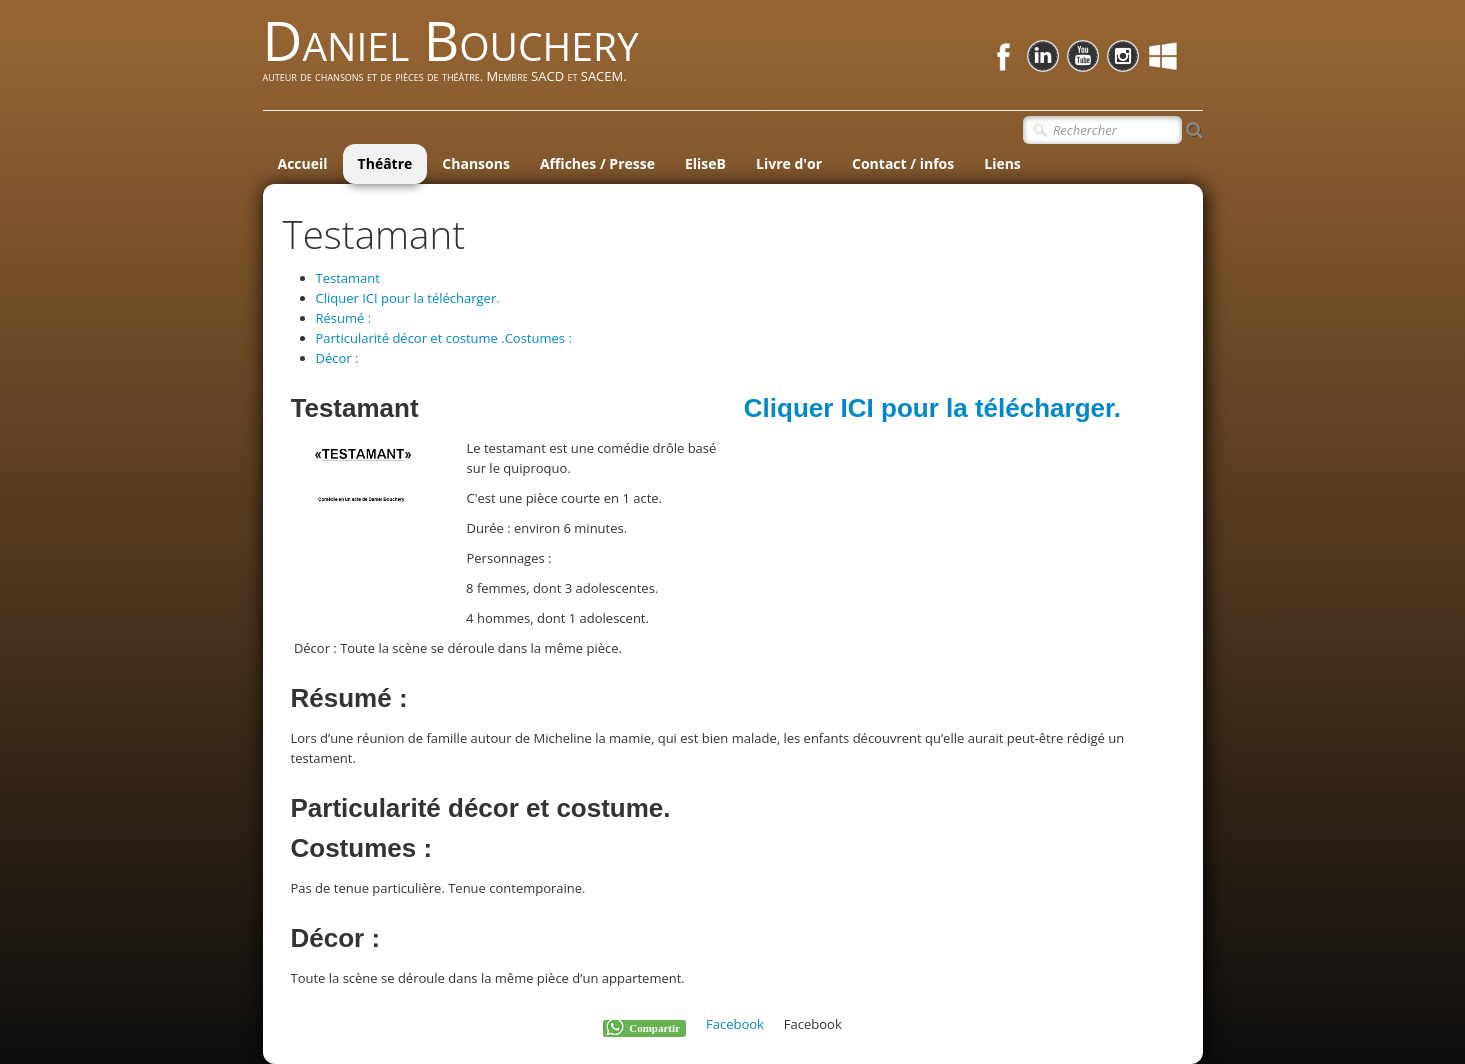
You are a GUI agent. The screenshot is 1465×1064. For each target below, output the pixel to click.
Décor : (337, 358)
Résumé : (344, 318)
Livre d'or (789, 163)
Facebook (735, 1024)
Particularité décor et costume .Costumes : (444, 338)
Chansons (476, 163)
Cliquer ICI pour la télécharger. (408, 298)
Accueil (303, 163)
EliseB (705, 163)
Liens (1002, 163)
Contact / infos (903, 163)
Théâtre (385, 163)
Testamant (348, 278)
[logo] (458, 58)
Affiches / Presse (597, 163)
